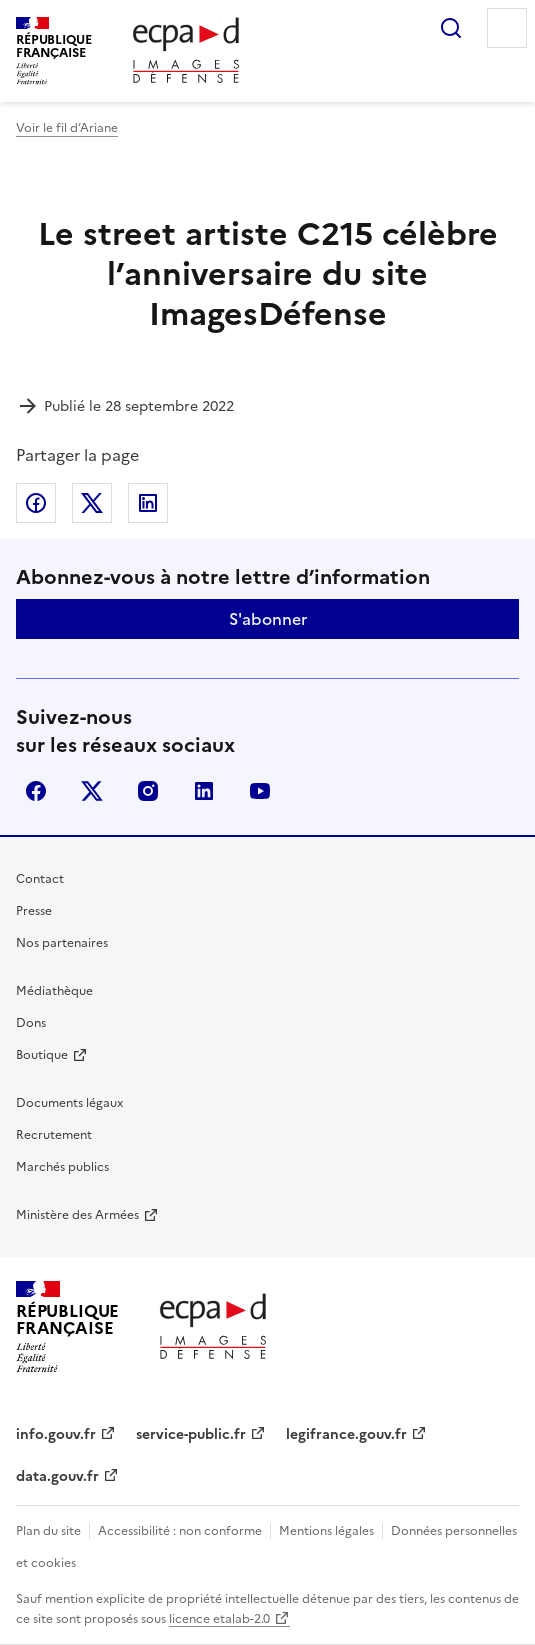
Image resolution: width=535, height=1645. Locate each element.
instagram (148, 791)
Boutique (42, 1055)
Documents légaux (69, 1103)
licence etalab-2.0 (219, 1619)
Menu (507, 28)
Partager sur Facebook (36, 503)
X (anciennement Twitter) (92, 791)
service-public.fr (191, 1434)
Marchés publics (62, 1167)
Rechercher (451, 28)
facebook (36, 791)
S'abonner (268, 619)
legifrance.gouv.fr (346, 1434)
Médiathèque (54, 991)
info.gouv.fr (56, 1434)
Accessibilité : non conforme (180, 1531)
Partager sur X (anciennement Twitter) (92, 503)
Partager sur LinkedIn (148, 503)
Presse (34, 911)
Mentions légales (326, 1531)
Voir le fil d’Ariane (67, 128)
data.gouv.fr (57, 1476)
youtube (260, 791)
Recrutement (54, 1135)
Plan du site (48, 1531)
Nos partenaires (62, 943)
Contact (40, 879)
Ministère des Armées (77, 1215)
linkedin (204, 791)
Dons (31, 1023)
